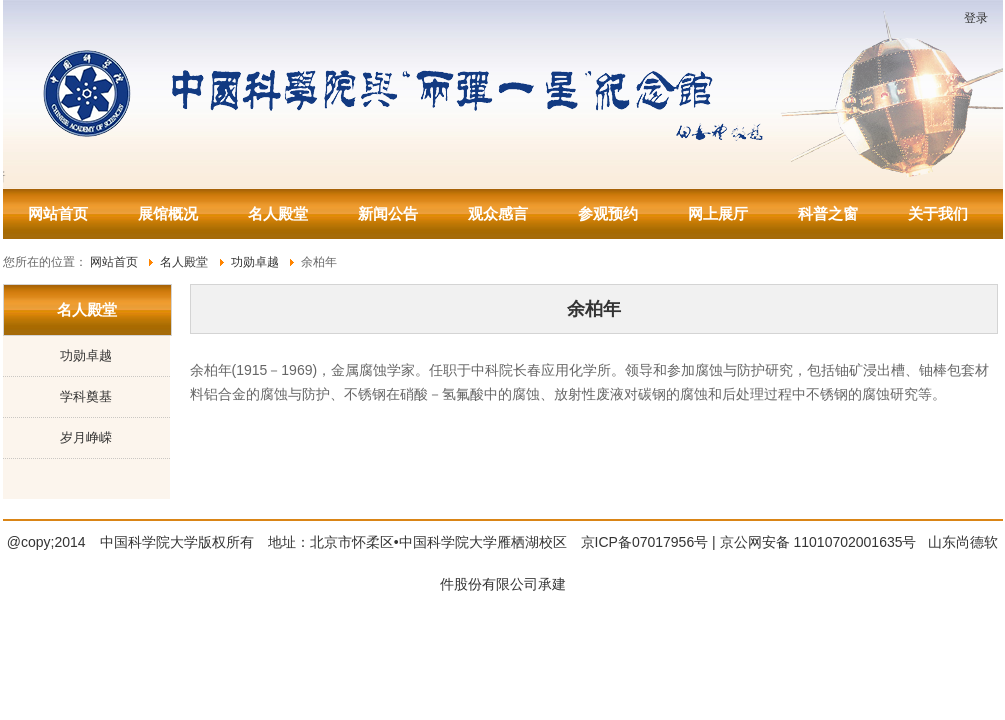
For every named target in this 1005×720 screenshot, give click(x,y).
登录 (976, 18)
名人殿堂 (278, 213)
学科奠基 (86, 396)
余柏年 (594, 309)
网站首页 (58, 213)
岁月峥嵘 (86, 437)
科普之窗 (828, 213)
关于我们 (938, 213)
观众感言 (498, 213)
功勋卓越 (86, 355)
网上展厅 (718, 213)
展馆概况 (168, 213)
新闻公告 (388, 213)
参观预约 (608, 213)
